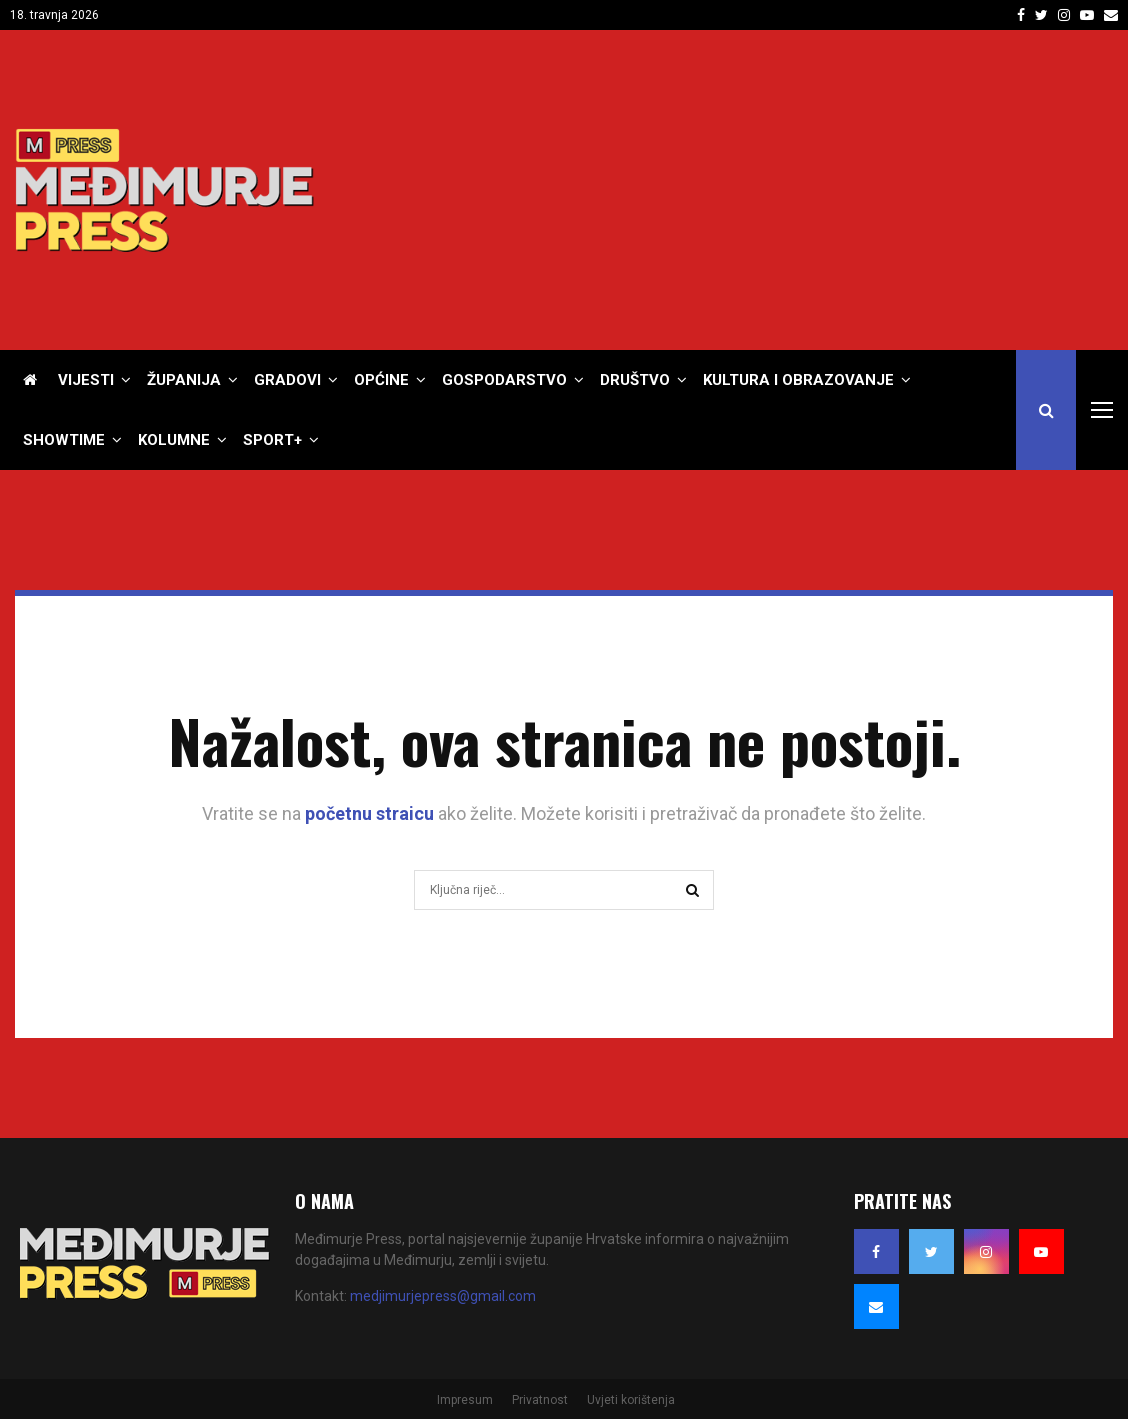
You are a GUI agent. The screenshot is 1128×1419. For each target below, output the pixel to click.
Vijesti (86, 380)
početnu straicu (369, 813)
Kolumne (174, 440)
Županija (184, 380)
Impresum (465, 1400)
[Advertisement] (749, 190)
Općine (381, 380)
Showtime (64, 440)
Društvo (635, 380)
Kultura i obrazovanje (798, 380)
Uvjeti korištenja (631, 1400)
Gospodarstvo (504, 380)
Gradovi (287, 380)
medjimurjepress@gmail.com (443, 1296)
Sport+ (272, 440)
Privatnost (540, 1400)
